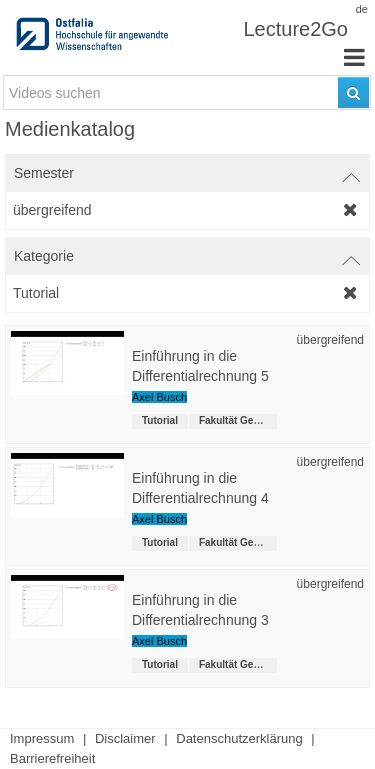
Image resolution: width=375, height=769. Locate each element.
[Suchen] (353, 92)
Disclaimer (125, 738)
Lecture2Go (295, 29)
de (362, 9)
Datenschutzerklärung (239, 738)
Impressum (42, 738)
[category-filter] (187, 293)
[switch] (187, 173)
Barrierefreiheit (52, 758)
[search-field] (187, 92)
